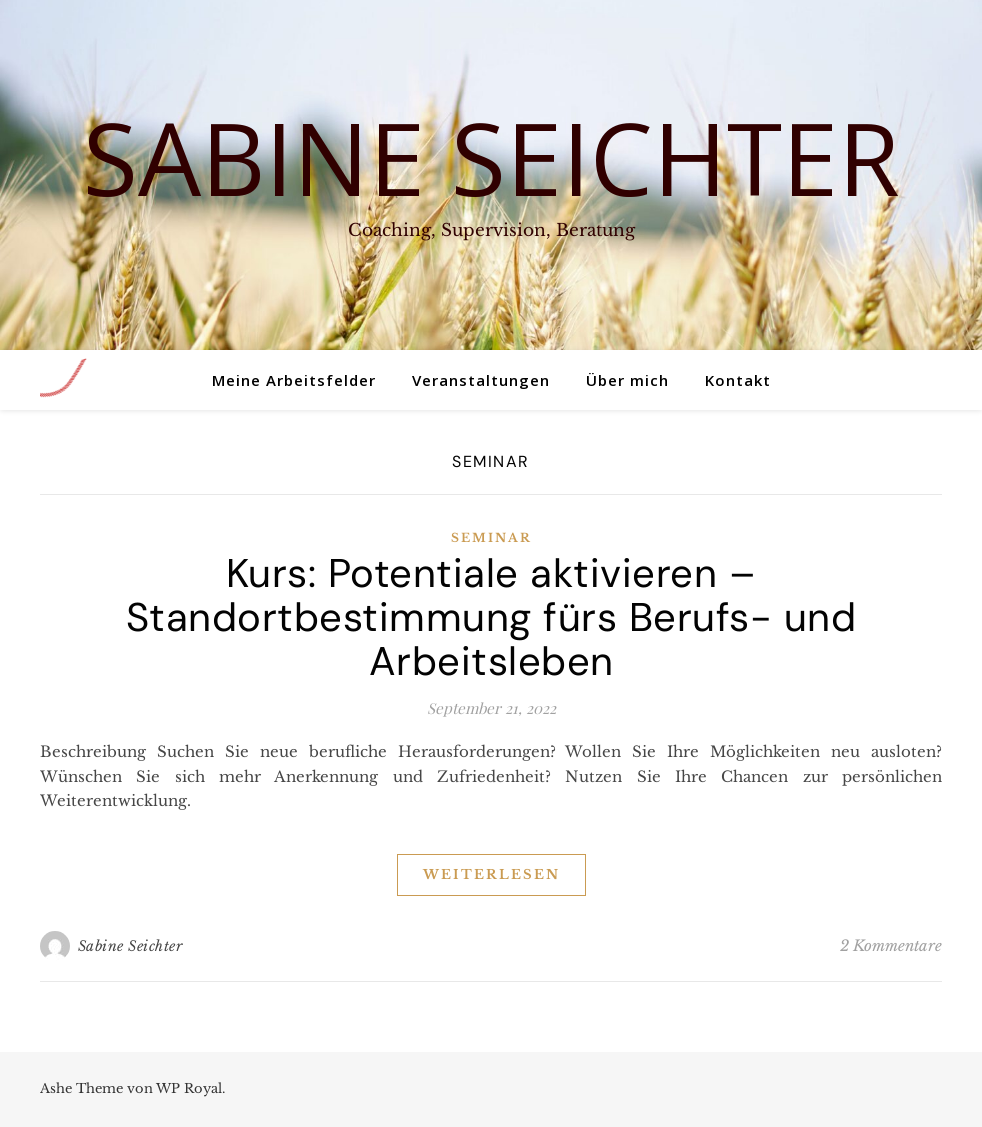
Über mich (627, 380)
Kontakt (738, 380)
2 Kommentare (891, 945)
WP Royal (189, 1088)
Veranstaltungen (481, 380)
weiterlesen (491, 874)
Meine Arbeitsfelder (294, 380)
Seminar (491, 537)
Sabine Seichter (491, 157)
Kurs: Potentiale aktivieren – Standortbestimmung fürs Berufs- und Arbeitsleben (491, 617)
